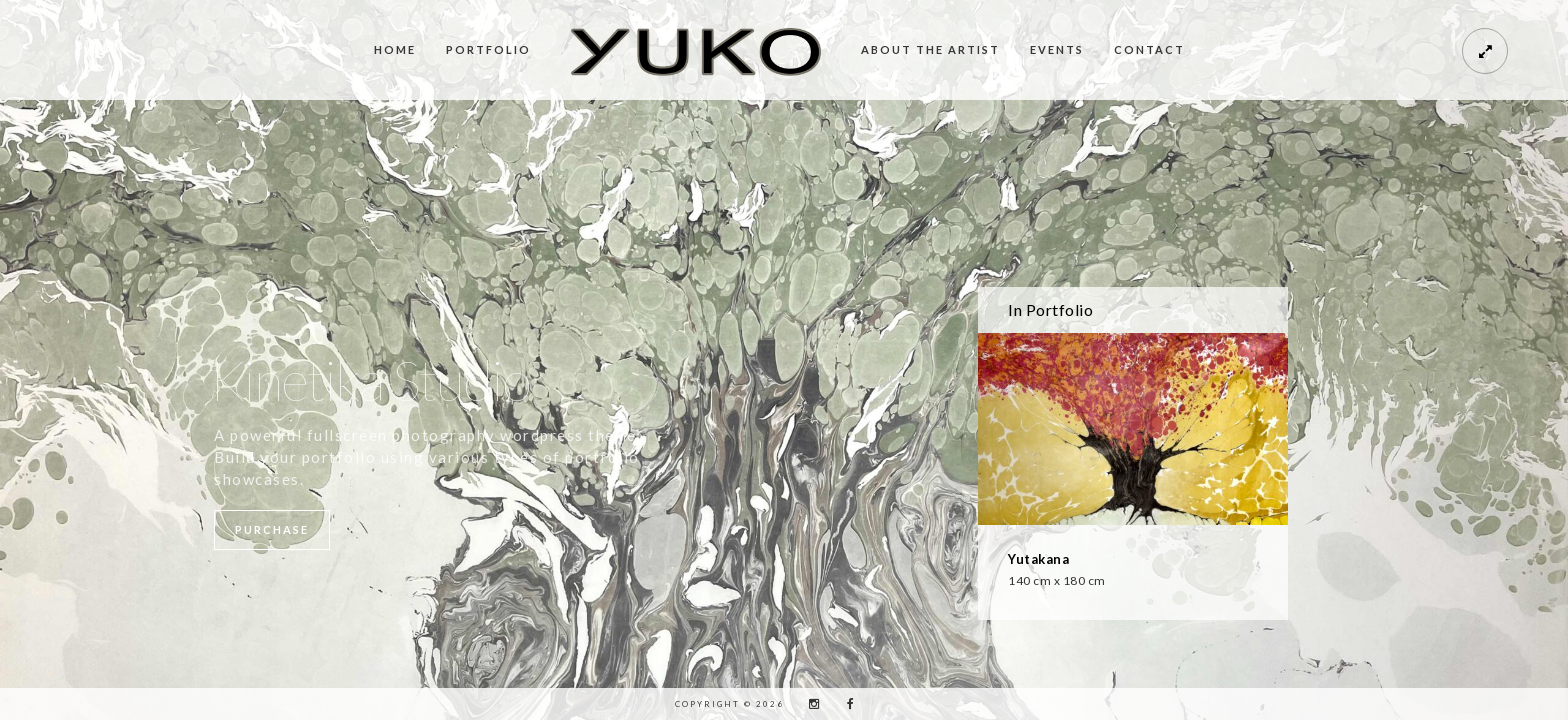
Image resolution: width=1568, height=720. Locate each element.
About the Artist (930, 49)
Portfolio (488, 49)
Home (395, 49)
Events (1057, 49)
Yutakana (1038, 559)
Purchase (272, 529)
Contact (1149, 49)
